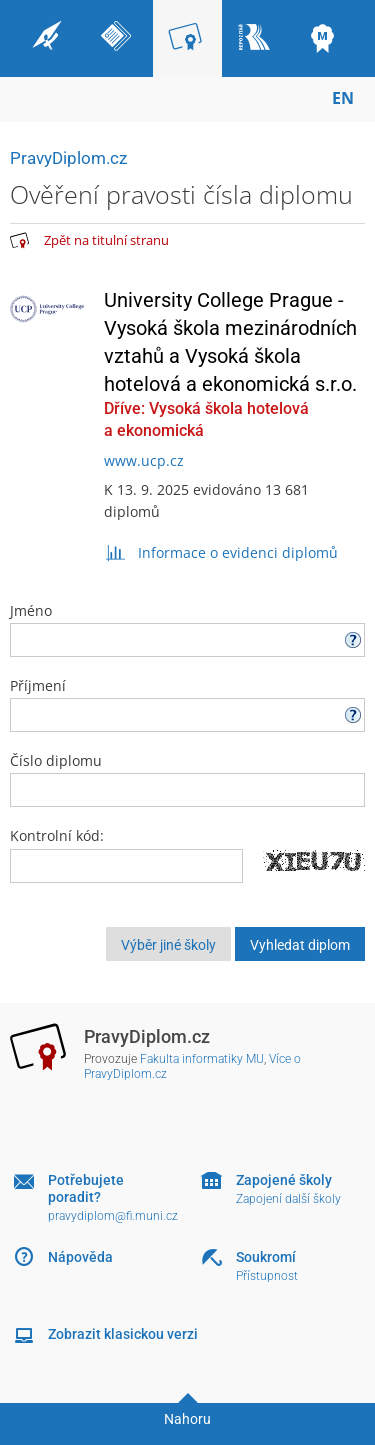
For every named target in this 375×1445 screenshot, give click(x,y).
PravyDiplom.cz (68, 158)
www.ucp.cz (144, 460)
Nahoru (187, 1419)
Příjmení (187, 704)
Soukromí (266, 1257)
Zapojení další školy (288, 1199)
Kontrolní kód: (57, 835)
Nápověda (80, 1257)
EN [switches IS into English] (343, 98)
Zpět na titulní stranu (106, 240)
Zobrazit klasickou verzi (123, 1334)
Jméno (187, 629)
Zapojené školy (284, 1180)
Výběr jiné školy (168, 945)
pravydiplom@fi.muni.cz (113, 1216)
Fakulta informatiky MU (202, 1059)
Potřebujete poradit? (86, 1188)
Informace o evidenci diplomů (221, 552)
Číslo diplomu (187, 779)
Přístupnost (267, 1276)
